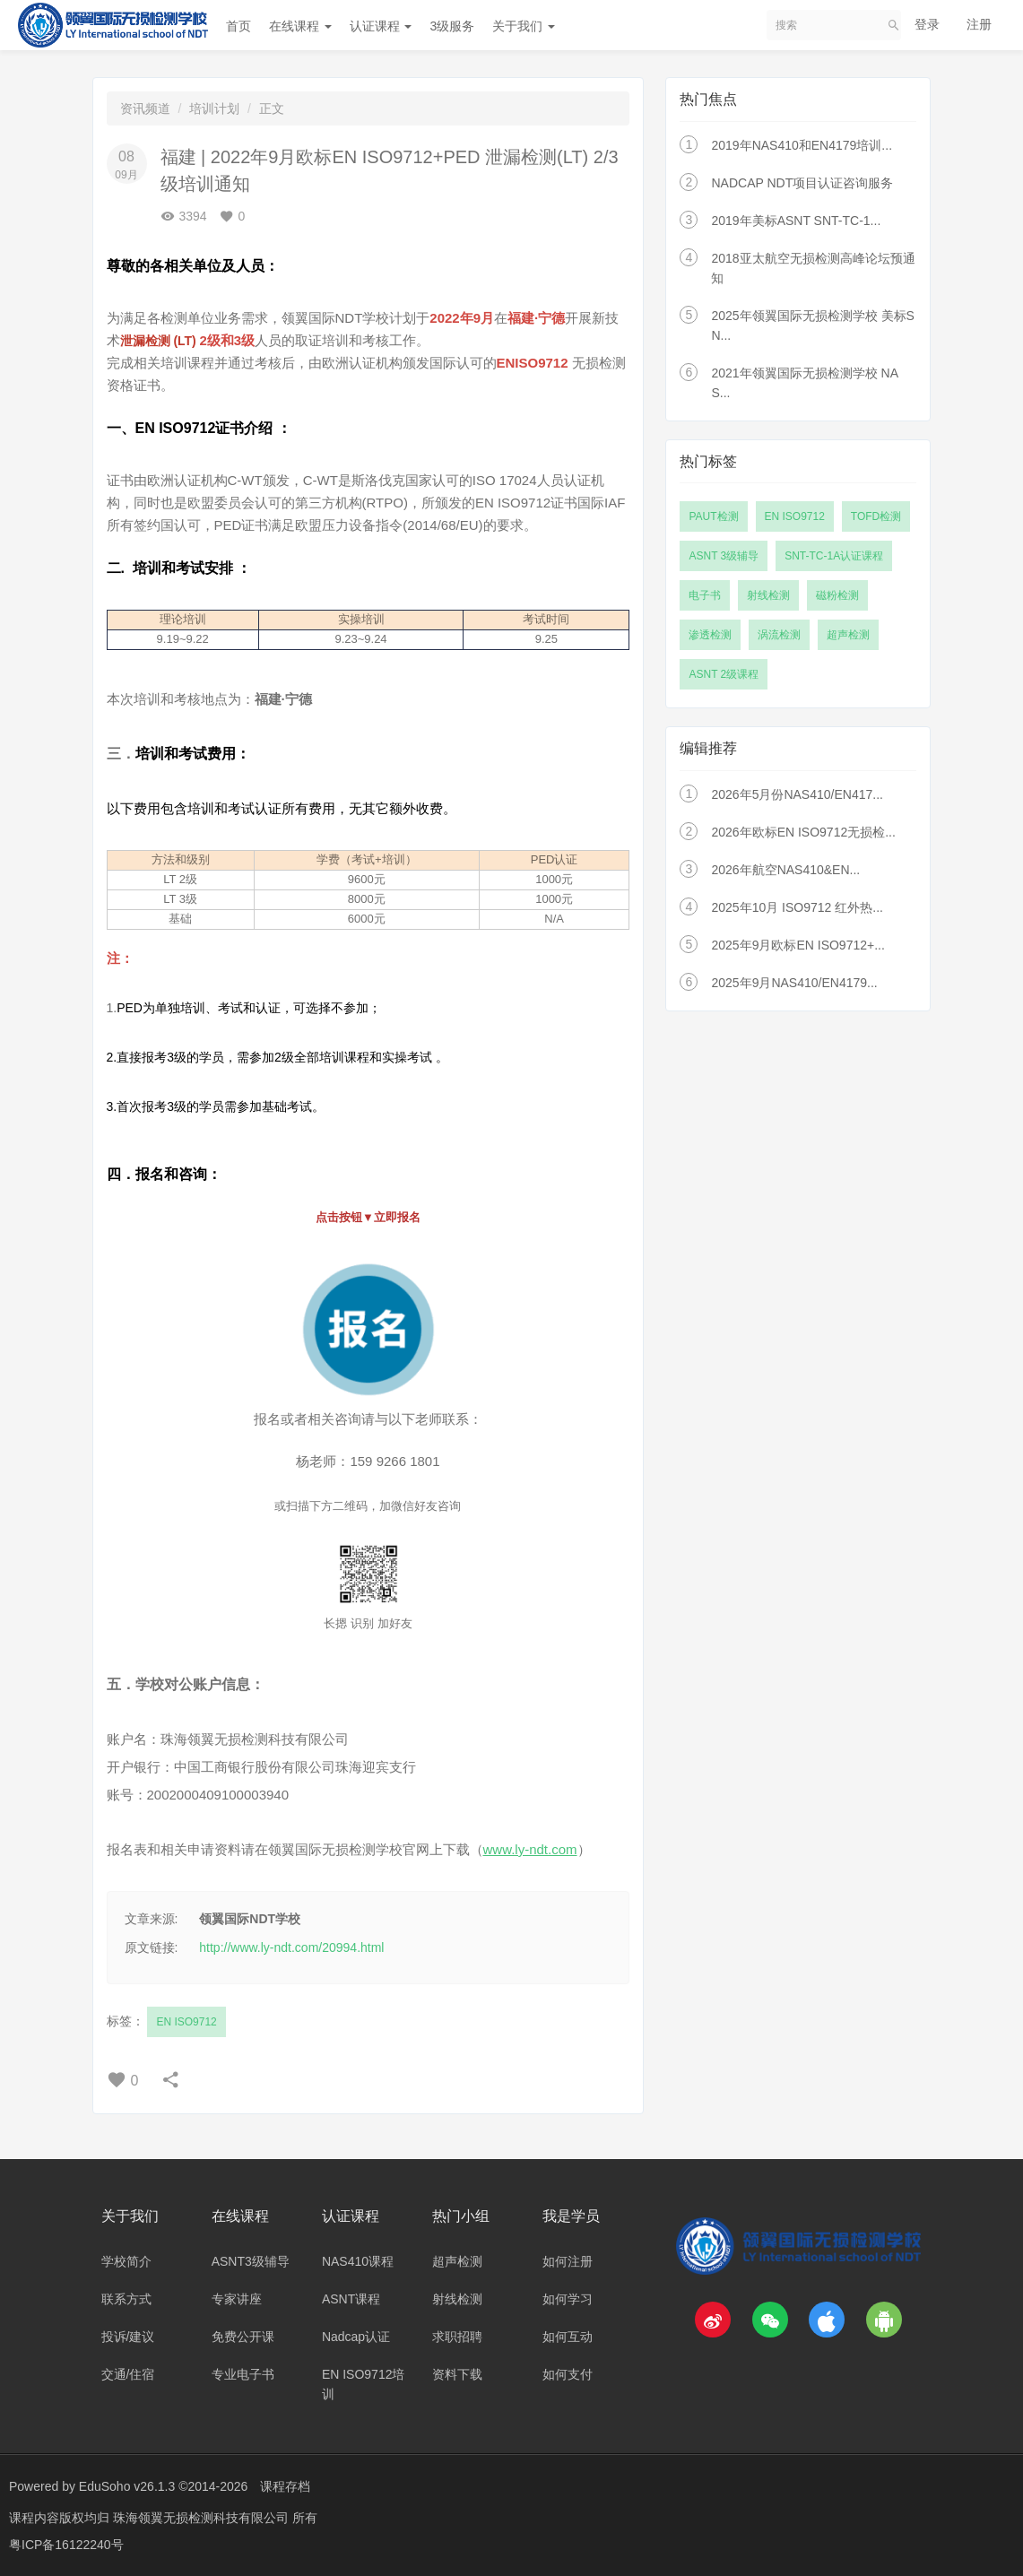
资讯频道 (145, 108)
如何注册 (567, 2261)
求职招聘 (457, 2336)
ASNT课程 (351, 2299)
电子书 (705, 595)
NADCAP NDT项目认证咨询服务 (802, 183)
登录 (927, 24)
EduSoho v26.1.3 (127, 2486)
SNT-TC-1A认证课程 (834, 556)
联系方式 (126, 2299)
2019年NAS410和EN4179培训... (801, 145)
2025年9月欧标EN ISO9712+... (797, 945)
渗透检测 (710, 635)
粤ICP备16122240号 (66, 2544)
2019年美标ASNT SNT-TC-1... (795, 220)
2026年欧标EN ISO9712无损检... (803, 832)
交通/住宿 (128, 2374)
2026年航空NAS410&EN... (785, 870)
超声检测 (848, 635)
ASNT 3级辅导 (724, 556)
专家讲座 (237, 2299)
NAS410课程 (358, 2261)
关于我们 (523, 26)
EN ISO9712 (186, 2022)
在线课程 (300, 26)
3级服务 (451, 26)
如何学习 (567, 2299)
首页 (238, 26)
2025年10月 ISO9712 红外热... (796, 907)
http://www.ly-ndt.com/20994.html (291, 1947)
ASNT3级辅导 (251, 2261)
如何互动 (567, 2336)
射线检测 (768, 595)
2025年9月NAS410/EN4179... (794, 983)
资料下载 (457, 2374)
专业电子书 (243, 2374)
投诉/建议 (128, 2336)
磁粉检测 (837, 595)
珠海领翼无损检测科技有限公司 (202, 2518)
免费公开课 (243, 2336)
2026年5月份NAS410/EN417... (796, 794)
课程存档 (285, 2486)
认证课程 (381, 26)
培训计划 (214, 108)
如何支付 (567, 2374)
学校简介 (126, 2261)
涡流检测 (779, 635)
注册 (979, 24)
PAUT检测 (713, 516)
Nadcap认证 (356, 2336)
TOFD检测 (876, 516)
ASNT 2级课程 (724, 674)
